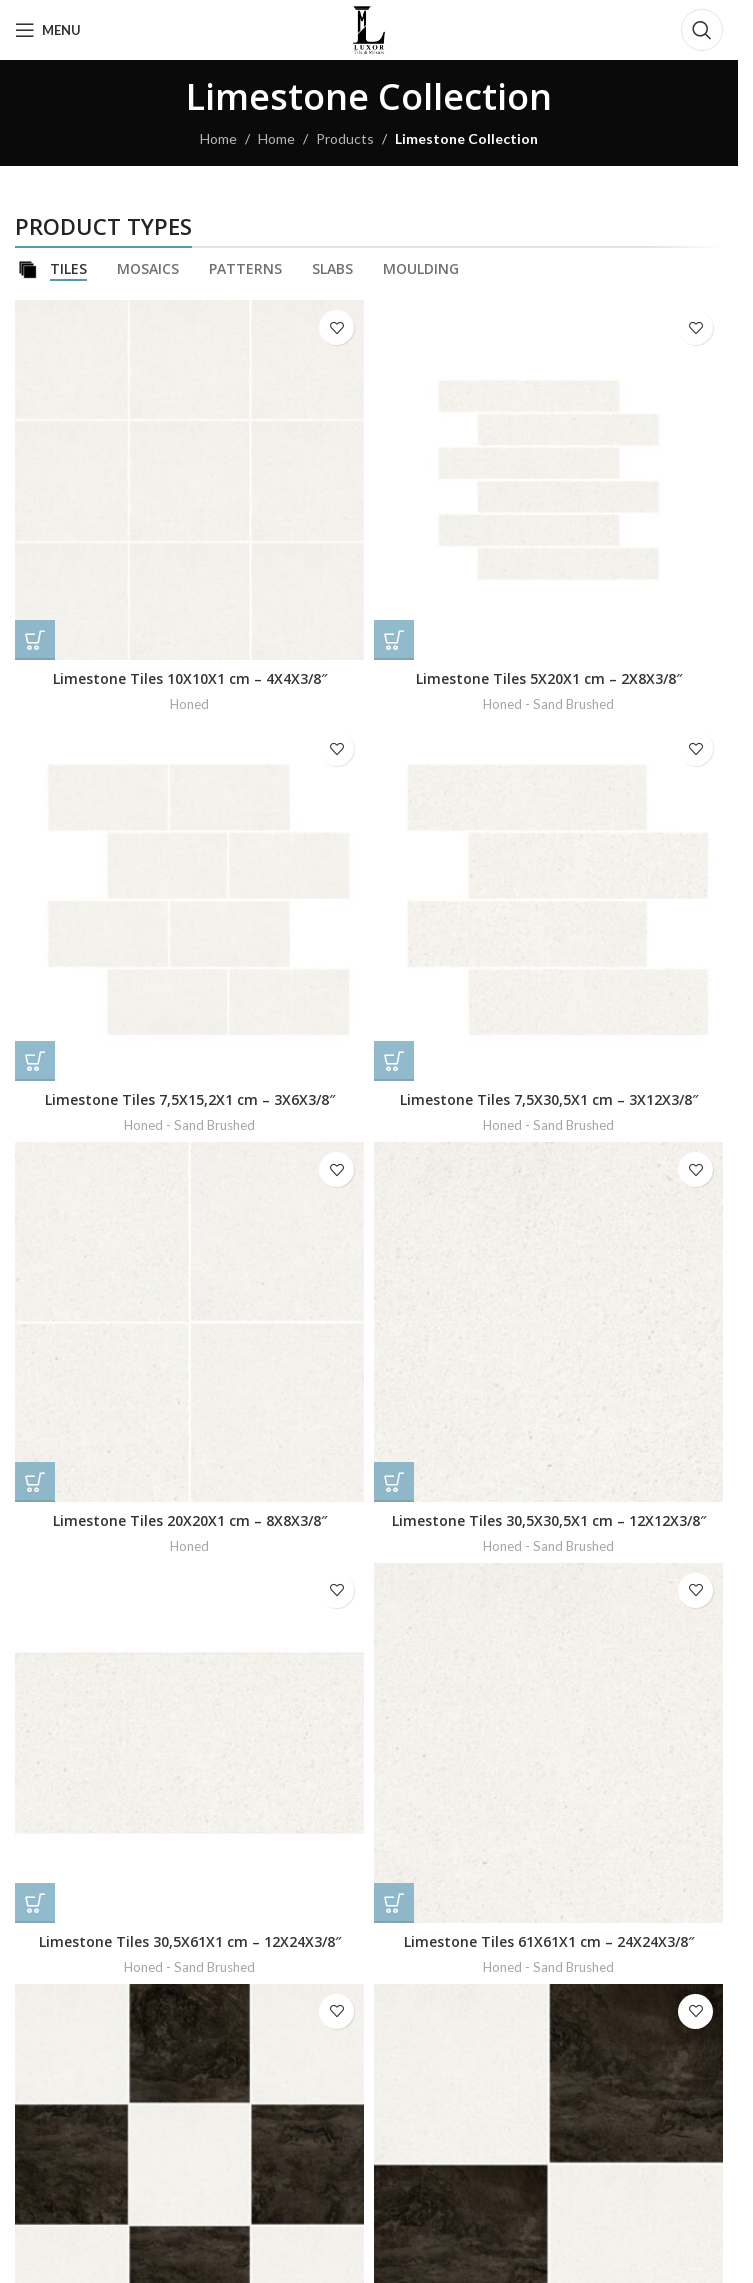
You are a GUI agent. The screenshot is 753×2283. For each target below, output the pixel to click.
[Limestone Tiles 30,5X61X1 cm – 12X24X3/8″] (189, 1743)
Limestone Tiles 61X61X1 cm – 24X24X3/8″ (549, 1941)
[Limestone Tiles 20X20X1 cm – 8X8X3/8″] (189, 1322)
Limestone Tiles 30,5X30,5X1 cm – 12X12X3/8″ (549, 1520)
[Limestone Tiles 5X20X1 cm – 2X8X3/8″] (548, 480)
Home (218, 138)
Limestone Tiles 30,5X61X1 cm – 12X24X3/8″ (190, 1941)
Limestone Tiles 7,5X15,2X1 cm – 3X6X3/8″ (190, 1099)
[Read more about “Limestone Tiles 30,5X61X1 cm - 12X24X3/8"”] (35, 1903)
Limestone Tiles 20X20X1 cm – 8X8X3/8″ (190, 1520)
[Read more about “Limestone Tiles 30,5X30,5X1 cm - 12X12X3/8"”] (394, 1482)
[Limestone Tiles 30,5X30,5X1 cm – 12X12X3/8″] (548, 1322)
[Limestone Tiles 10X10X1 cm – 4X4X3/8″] (189, 480)
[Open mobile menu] (48, 30)
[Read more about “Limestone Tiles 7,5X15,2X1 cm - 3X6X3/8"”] (35, 1061)
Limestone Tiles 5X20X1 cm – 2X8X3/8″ (549, 678)
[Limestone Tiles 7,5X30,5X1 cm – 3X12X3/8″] (548, 901)
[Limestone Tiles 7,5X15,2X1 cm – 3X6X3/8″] (189, 901)
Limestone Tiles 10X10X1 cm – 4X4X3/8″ (190, 678)
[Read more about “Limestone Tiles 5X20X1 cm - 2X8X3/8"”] (394, 640)
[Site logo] (369, 28)
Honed (189, 704)
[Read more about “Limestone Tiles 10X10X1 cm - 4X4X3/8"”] (35, 640)
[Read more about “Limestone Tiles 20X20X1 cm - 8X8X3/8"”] (35, 1482)
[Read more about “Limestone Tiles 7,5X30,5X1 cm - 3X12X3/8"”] (394, 1061)
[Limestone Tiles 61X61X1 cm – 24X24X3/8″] (548, 1743)
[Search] (702, 30)
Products (345, 138)
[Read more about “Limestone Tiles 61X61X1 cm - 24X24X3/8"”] (394, 1903)
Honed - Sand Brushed (548, 704)
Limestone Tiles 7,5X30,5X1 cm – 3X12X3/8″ (549, 1099)
